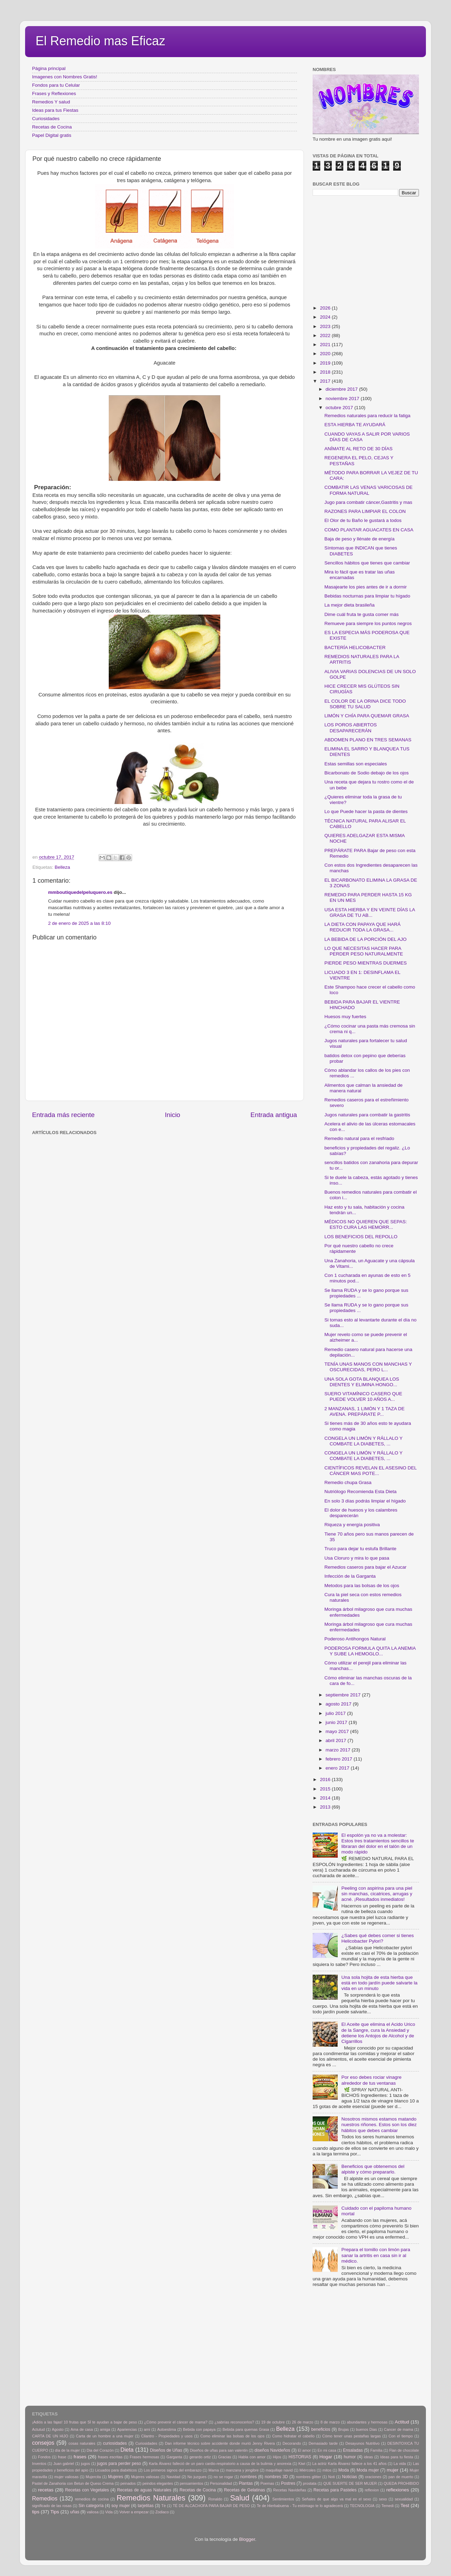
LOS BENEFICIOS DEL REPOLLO (361, 1236)
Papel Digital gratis (51, 135)
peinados (128, 2483)
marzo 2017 (339, 1750)
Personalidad (221, 2483)
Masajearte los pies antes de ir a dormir (365, 587)
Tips (55, 2511)
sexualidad (404, 2499)
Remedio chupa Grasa (348, 1482)
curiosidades (115, 2443)
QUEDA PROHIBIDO (401, 2483)
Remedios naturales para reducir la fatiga (367, 415)
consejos (43, 2443)
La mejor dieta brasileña (349, 605)
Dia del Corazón (100, 2450)
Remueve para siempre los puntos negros (368, 623)
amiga (105, 2429)
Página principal (49, 68)
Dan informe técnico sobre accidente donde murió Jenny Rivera (220, 2443)
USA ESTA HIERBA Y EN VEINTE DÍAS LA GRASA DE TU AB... (369, 912)
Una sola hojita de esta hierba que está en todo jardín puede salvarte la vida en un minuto (379, 1983)
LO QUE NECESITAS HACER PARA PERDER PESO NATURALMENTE (363, 951)
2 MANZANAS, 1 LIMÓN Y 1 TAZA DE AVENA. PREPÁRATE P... (364, 1411)
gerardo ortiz (200, 2457)
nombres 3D (276, 2476)
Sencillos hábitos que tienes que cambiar (367, 562)
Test (404, 2505)
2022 (326, 335)
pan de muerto (401, 2477)
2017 (326, 381)
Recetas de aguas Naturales (144, 2490)
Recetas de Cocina (52, 127)
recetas (45, 2489)
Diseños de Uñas (166, 2450)
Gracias (224, 2457)
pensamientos (191, 2483)
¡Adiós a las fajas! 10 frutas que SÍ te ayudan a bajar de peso (84, 2422)
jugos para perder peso (119, 2463)
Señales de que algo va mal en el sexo (336, 2499)
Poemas (267, 2483)
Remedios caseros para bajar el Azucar (365, 1567)
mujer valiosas (66, 2477)
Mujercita (93, 2477)
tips (35, 2511)
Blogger (247, 2539)
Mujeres (115, 2476)
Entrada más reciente (63, 1114)
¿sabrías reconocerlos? (234, 2422)
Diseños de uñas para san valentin (219, 2450)
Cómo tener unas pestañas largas (351, 2436)
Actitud (402, 2422)
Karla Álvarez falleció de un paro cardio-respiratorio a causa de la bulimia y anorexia (220, 2463)
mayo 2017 (338, 1731)
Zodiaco (162, 2512)
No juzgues (197, 2477)
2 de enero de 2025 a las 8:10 (79, 923)
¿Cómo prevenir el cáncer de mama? (175, 2422)
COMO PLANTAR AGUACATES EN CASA (368, 529)
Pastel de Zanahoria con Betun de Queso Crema (73, 2483)
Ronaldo (215, 2499)
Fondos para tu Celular (56, 85)
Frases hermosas (144, 2457)
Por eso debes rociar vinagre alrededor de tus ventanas (371, 2080)
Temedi (388, 2506)
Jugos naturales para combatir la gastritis (367, 1114)
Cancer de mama (398, 2429)
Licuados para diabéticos (116, 2470)
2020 (326, 353)
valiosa (93, 2512)
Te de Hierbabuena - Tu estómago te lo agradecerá (300, 2506)
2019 (326, 363)
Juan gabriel (63, 2463)
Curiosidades (46, 118)
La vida (399, 2463)
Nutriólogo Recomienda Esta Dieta (360, 1491)
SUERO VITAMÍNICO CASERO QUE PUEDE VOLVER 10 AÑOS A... (363, 1396)
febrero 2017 (339, 1759)
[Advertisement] (145, 1153)
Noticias (349, 2476)
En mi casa (327, 2450)
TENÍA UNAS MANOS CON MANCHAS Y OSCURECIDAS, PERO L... (368, 1366)
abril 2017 (336, 1740)
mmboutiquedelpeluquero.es (80, 892)
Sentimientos (283, 2499)
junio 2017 (337, 1722)
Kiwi (301, 2463)
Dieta (127, 2449)
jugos (85, 2463)
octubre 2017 (340, 407)
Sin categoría (91, 2505)
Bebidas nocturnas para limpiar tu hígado (367, 596)
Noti (331, 2477)
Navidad (174, 2477)
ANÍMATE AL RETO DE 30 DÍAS (358, 448)
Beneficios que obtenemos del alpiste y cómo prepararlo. (372, 2169)
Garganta (174, 2457)
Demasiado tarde (323, 2443)
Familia (376, 2450)
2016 (326, 1779)
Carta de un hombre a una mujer (104, 2436)
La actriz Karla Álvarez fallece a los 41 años (349, 2463)
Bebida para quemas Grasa (246, 2429)
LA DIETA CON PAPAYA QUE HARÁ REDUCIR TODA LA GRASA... (362, 927)
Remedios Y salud (51, 101)
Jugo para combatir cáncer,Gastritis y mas (368, 502)
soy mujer (121, 2505)
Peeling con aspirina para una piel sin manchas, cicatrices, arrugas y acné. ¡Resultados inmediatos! (376, 1894)
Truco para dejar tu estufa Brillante (360, 1548)
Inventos (39, 2463)
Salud (239, 2497)
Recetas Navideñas (289, 2490)
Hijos (277, 2457)
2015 (326, 1789)
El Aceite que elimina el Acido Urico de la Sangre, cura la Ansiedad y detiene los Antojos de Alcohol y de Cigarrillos (378, 2033)
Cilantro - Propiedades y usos (167, 2436)
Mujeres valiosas (145, 2477)
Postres (288, 2483)
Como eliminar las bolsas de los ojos (232, 2436)
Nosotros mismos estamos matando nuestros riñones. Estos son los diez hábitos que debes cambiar (378, 2124)
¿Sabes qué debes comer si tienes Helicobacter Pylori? (377, 1938)
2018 (326, 372)
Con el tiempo (401, 2436)
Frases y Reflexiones (54, 93)
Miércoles (307, 2470)
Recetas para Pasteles (335, 2490)
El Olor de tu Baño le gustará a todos (363, 520)
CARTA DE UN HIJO (50, 2436)
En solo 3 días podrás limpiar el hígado (365, 1501)
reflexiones (397, 2489)
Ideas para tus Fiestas (55, 110)
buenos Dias (366, 2429)
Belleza (62, 867)
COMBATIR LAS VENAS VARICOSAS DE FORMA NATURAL (368, 490)
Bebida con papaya (199, 2429)
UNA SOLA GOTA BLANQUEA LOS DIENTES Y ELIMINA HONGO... (361, 1381)
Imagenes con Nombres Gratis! (64, 76)
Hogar (325, 2456)
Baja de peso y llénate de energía (359, 538)
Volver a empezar (133, 2512)
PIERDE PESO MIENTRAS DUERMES (365, 963)
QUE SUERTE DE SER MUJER (350, 2483)
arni (147, 2429)
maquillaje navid (279, 2470)
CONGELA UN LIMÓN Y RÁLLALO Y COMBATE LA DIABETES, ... (363, 1441)
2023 (326, 326)
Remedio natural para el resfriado (359, 1138)
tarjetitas (146, 2505)
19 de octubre (273, 2422)
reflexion (372, 2490)
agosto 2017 (339, 1704)
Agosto (58, 2429)
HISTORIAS (300, 2456)
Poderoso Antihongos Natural (355, 1638)
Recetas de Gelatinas (244, 2490)
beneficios (320, 2429)
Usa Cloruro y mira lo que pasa (356, 1558)
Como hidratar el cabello (293, 2436)
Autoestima (166, 2429)
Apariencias (127, 2429)
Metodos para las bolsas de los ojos (361, 1585)
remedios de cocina (92, 2499)
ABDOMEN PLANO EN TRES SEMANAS (368, 739)
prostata (309, 2483)
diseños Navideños (272, 2450)
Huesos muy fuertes (345, 1016)
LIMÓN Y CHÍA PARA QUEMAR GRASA (366, 715)
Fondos (44, 2457)
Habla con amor (252, 2457)
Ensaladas (353, 2450)
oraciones (373, 2477)
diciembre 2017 (342, 389)
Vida (109, 2512)
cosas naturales (82, 2443)
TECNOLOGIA (362, 2506)
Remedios (45, 2498)
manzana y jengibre (242, 2470)
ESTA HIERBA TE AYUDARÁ (354, 424)
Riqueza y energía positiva (352, 1524)
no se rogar (223, 2477)
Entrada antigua (274, 1114)
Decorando (292, 2443)
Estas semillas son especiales (355, 763)
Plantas (246, 2483)
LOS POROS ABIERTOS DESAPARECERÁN (350, 727)
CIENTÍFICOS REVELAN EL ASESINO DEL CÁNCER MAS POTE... (370, 1470)
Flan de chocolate (404, 2450)
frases (80, 2456)
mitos (326, 2470)
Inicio (172, 1114)
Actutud (38, 2429)
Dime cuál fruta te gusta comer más (361, 614)
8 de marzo (329, 2422)
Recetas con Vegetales (87, 2490)
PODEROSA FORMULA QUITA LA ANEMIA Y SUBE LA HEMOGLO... (370, 1651)
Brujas (343, 2429)
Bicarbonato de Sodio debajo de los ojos (366, 772)
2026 (326, 308)
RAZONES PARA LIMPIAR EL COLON (365, 511)
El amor (304, 2450)
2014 (326, 1798)
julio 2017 (336, 1713)
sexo (383, 2499)
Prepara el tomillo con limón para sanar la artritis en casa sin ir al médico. (375, 2255)
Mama (213, 2470)
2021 (326, 344)
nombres (248, 2476)
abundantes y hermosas (367, 2422)
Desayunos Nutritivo (362, 2443)
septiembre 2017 (344, 1694)
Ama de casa (82, 2429)
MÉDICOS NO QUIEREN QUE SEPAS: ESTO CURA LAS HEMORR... (365, 1224)
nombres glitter (308, 2477)
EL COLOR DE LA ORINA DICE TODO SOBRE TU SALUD (365, 703)
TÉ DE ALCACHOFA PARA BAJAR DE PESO (211, 2506)
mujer (392, 2470)
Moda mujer (368, 2470)
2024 (326, 317)
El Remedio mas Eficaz (100, 41)
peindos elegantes (158, 2483)
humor (350, 2456)
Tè (163, 2506)
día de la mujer (67, 2450)
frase (62, 2457)
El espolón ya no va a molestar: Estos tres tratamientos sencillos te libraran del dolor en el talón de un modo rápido (377, 1844)
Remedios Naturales (150, 2497)
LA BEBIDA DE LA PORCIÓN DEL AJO (365, 939)
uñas (74, 2511)
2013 (326, 1807)
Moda (343, 2470)
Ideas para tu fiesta (396, 2457)
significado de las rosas (51, 2506)
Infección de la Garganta (350, 1576)
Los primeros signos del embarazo (172, 2470)
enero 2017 (338, 1768)
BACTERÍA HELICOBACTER (355, 647)
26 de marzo (302, 2422)
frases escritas (110, 2457)
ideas (368, 2457)
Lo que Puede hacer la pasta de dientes (366, 811)
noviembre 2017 (343, 398)
